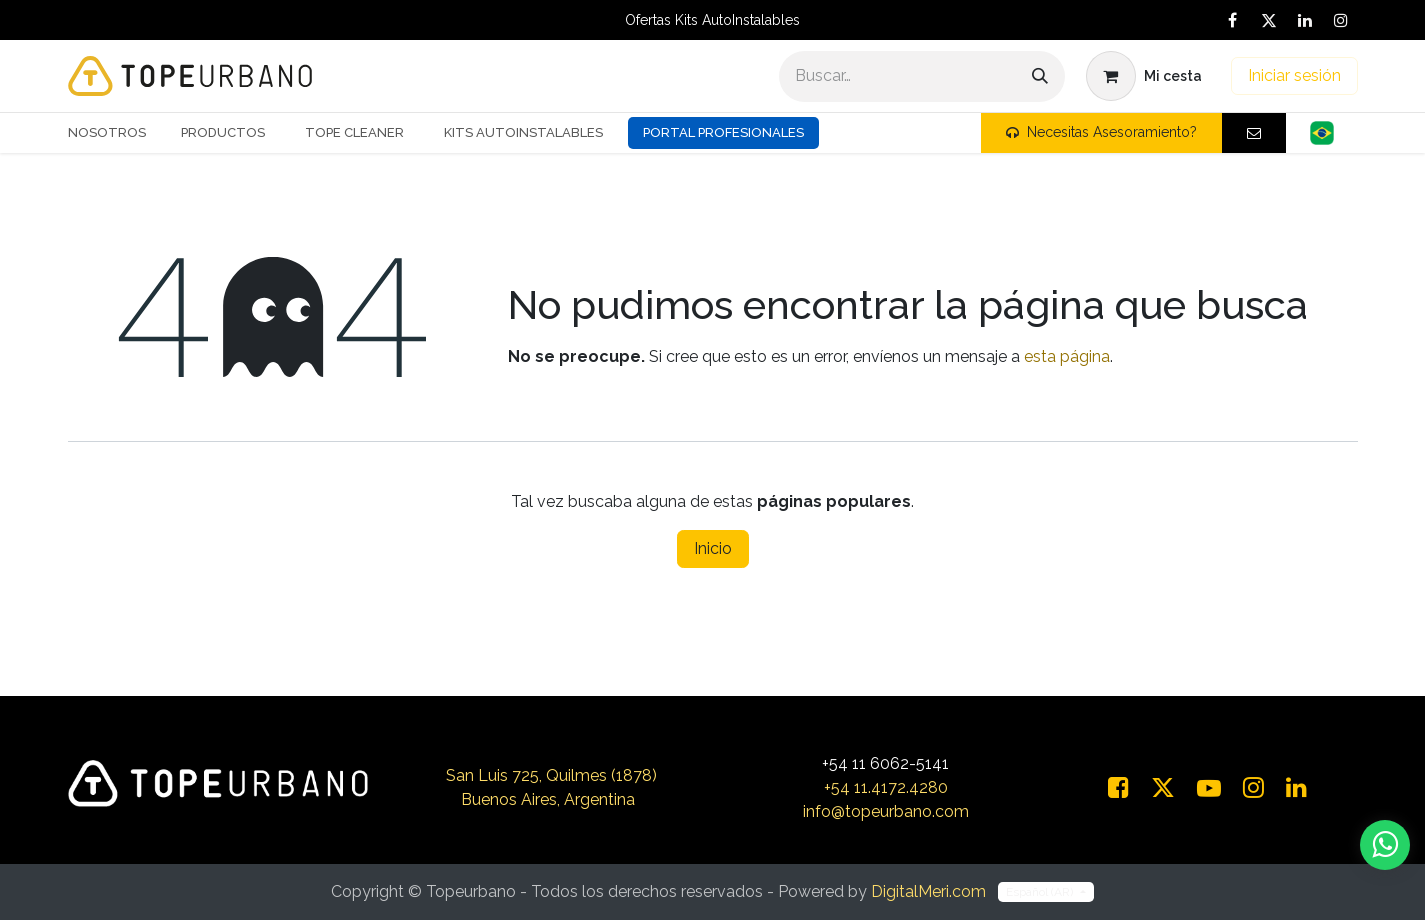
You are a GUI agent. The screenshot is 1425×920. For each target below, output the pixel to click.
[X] (1269, 20)
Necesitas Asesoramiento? (1101, 132)
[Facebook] (1233, 20)
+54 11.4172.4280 (886, 787)
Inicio (713, 548)
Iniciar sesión (1294, 75)
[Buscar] (1040, 76)
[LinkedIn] (1305, 20)
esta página (1067, 356)
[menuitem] (114, 133)
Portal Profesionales (723, 132)
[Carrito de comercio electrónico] (1144, 76)
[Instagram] (1341, 20)
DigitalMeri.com (928, 891)
